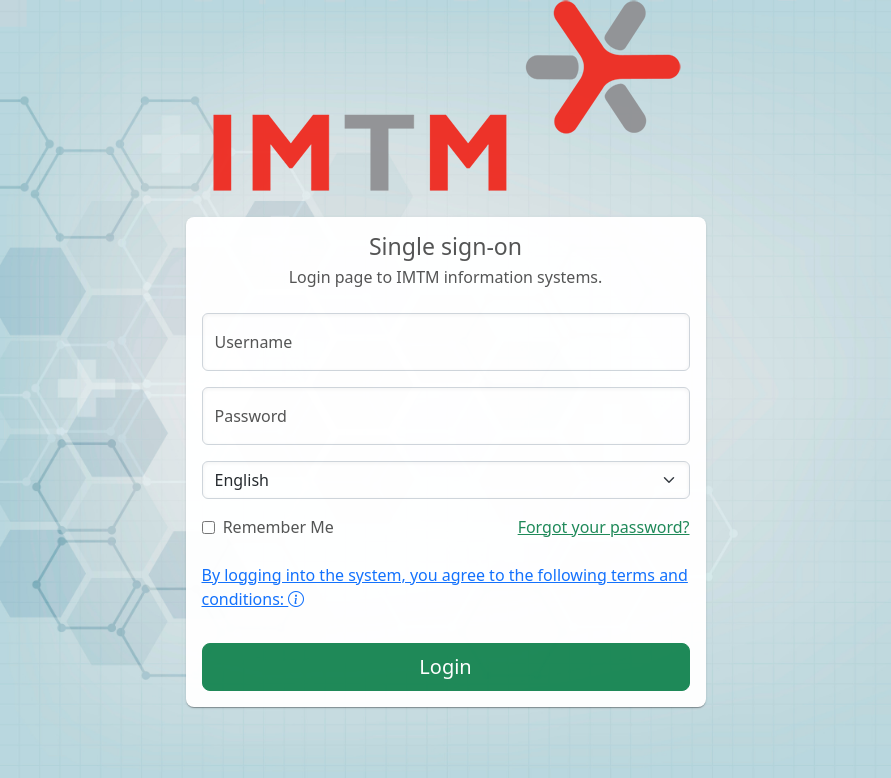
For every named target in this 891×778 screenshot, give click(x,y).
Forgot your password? (604, 527)
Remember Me (268, 527)
